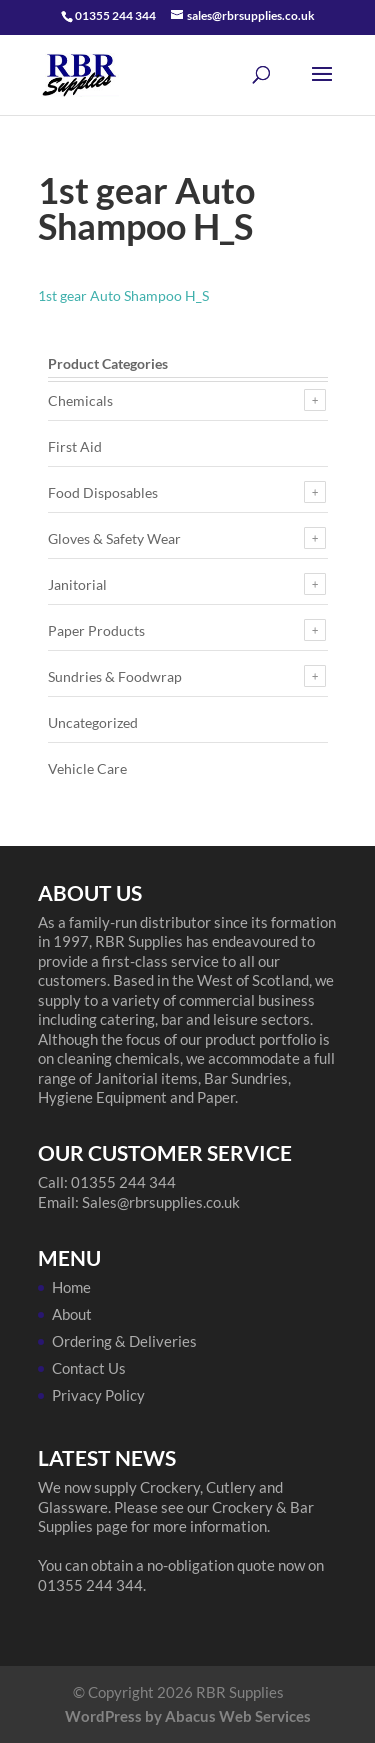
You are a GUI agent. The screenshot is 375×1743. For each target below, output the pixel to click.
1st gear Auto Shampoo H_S (123, 295)
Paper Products (96, 630)
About (72, 1314)
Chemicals (80, 400)
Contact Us (89, 1368)
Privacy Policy (98, 1395)
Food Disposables (103, 492)
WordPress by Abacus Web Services (188, 1716)
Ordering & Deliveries (124, 1341)
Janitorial (77, 584)
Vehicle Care (87, 768)
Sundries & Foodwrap (115, 676)
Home (71, 1287)
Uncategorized (93, 722)
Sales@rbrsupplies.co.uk (161, 1202)
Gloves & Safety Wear (114, 538)
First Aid (75, 446)
